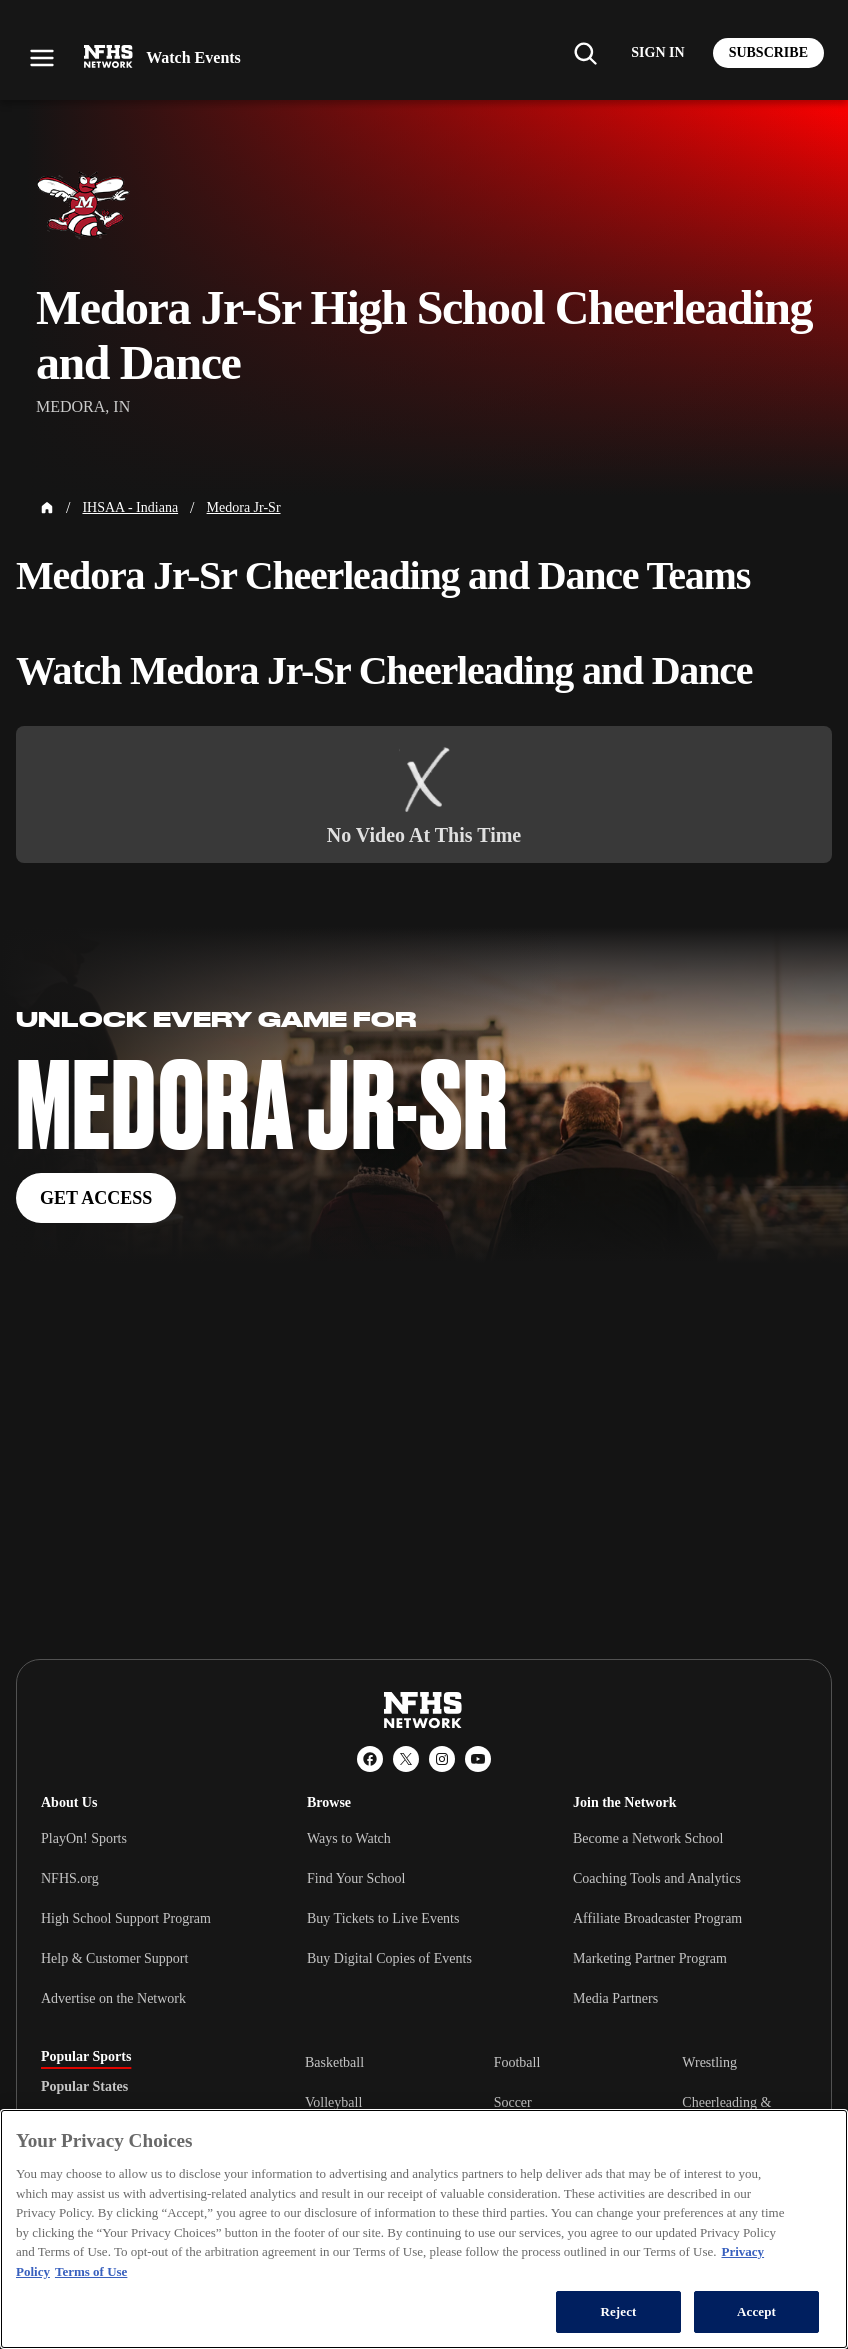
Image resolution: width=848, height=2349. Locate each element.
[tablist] (141, 2087)
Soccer (513, 2102)
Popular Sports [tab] (86, 2057)
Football (517, 2062)
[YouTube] (478, 1759)
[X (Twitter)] (406, 1759)
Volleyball (333, 2102)
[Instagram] (442, 1759)
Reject (618, 2311)
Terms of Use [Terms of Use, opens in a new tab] (91, 2271)
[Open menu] (42, 58)
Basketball (334, 2062)
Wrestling (709, 2062)
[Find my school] (585, 53)
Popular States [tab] (84, 2087)
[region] (424, 2229)
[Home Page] (47, 508)
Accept (756, 2311)
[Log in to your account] (657, 53)
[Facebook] (370, 1759)
